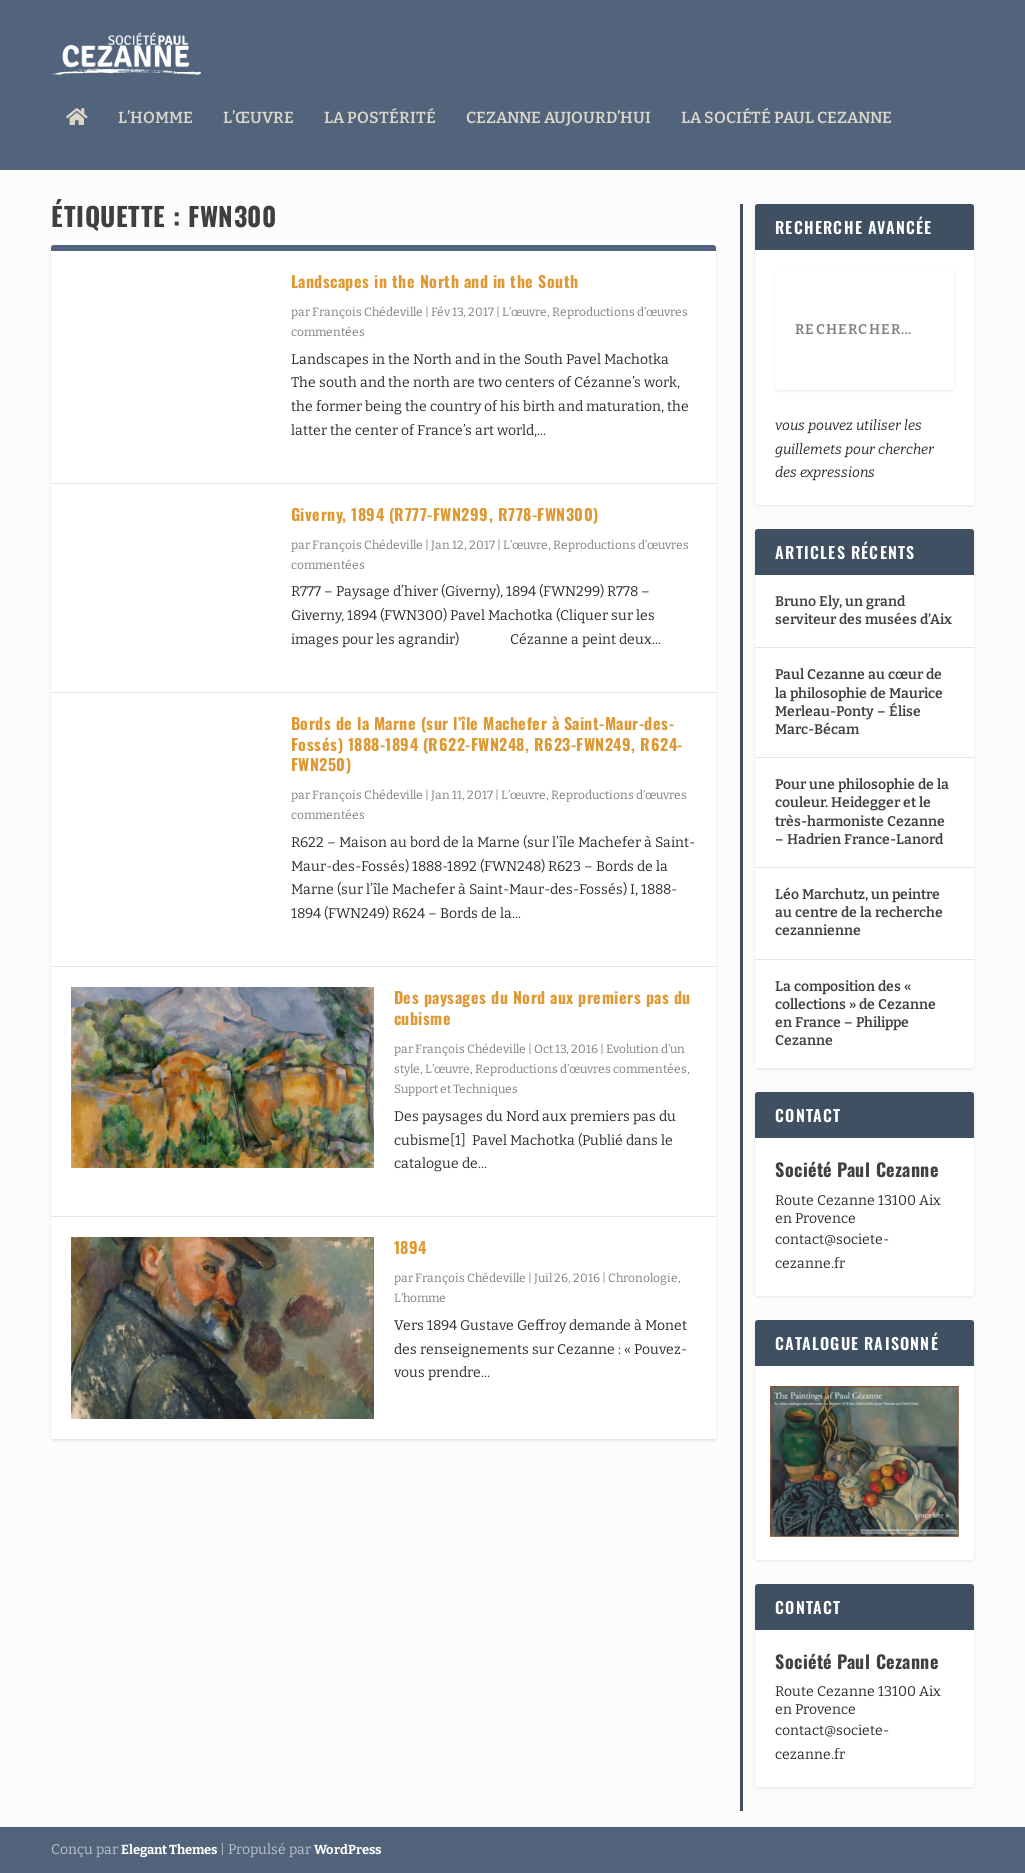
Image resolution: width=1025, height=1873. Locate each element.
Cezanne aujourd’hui (558, 112)
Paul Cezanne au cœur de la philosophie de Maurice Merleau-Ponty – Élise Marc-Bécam (859, 702)
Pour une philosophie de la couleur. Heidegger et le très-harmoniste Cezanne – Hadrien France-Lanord (862, 812)
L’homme (155, 112)
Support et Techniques (456, 1089)
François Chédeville (367, 312)
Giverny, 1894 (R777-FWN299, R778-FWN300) (445, 514)
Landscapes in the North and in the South (435, 281)
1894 (410, 1247)
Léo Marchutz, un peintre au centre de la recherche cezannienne (859, 912)
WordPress (347, 1849)
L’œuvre (258, 112)
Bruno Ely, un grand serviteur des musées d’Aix (863, 610)
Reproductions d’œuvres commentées (581, 1069)
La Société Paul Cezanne (786, 112)
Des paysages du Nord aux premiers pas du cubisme (542, 1007)
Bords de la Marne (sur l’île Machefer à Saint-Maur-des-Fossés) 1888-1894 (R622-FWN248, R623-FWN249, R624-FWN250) (487, 744)
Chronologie (643, 1278)
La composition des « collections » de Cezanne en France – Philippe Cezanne (855, 1014)
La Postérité (380, 112)
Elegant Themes (169, 1849)
